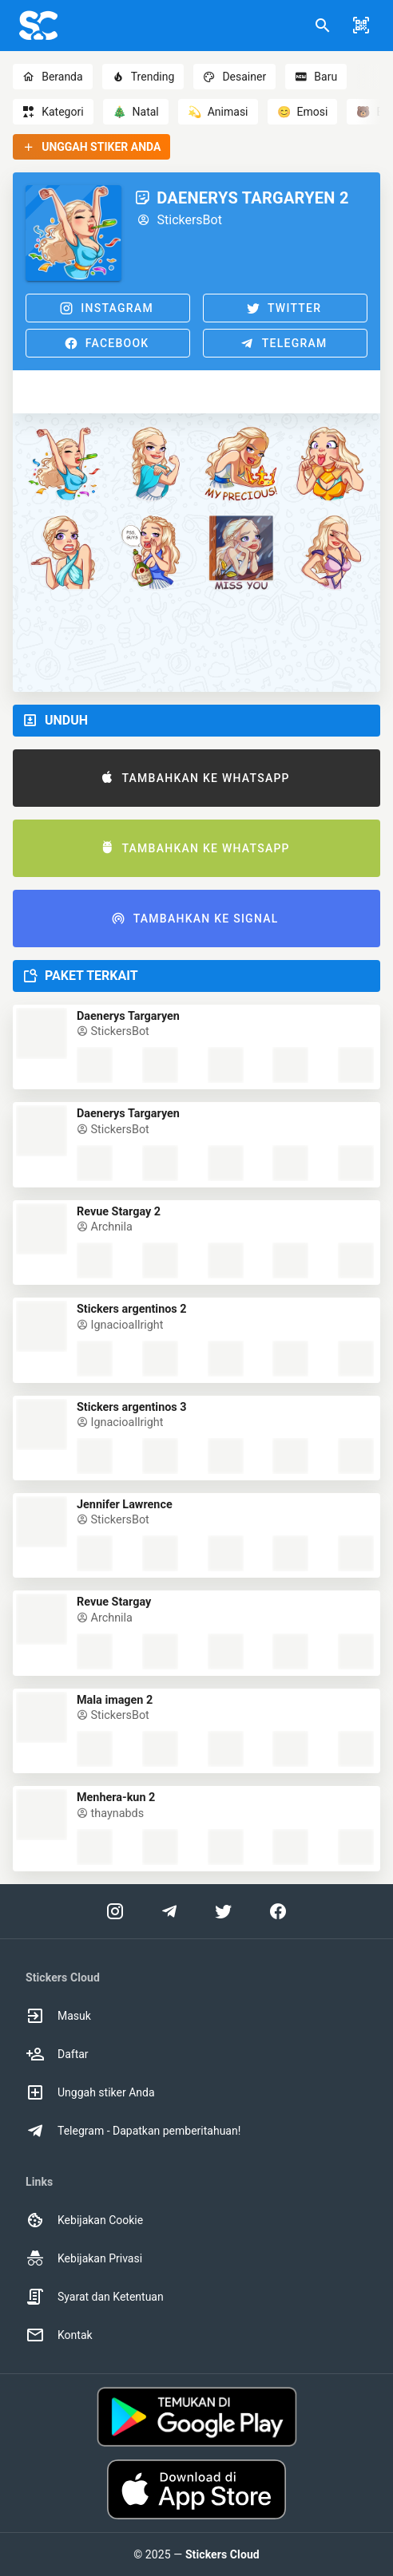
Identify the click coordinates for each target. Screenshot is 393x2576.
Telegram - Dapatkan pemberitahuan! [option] (133, 2130)
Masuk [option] (58, 2015)
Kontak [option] (59, 2335)
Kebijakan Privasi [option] (84, 2258)
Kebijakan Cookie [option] (84, 2220)
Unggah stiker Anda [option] (90, 2092)
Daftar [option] (57, 2054)
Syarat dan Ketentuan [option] (95, 2296)
